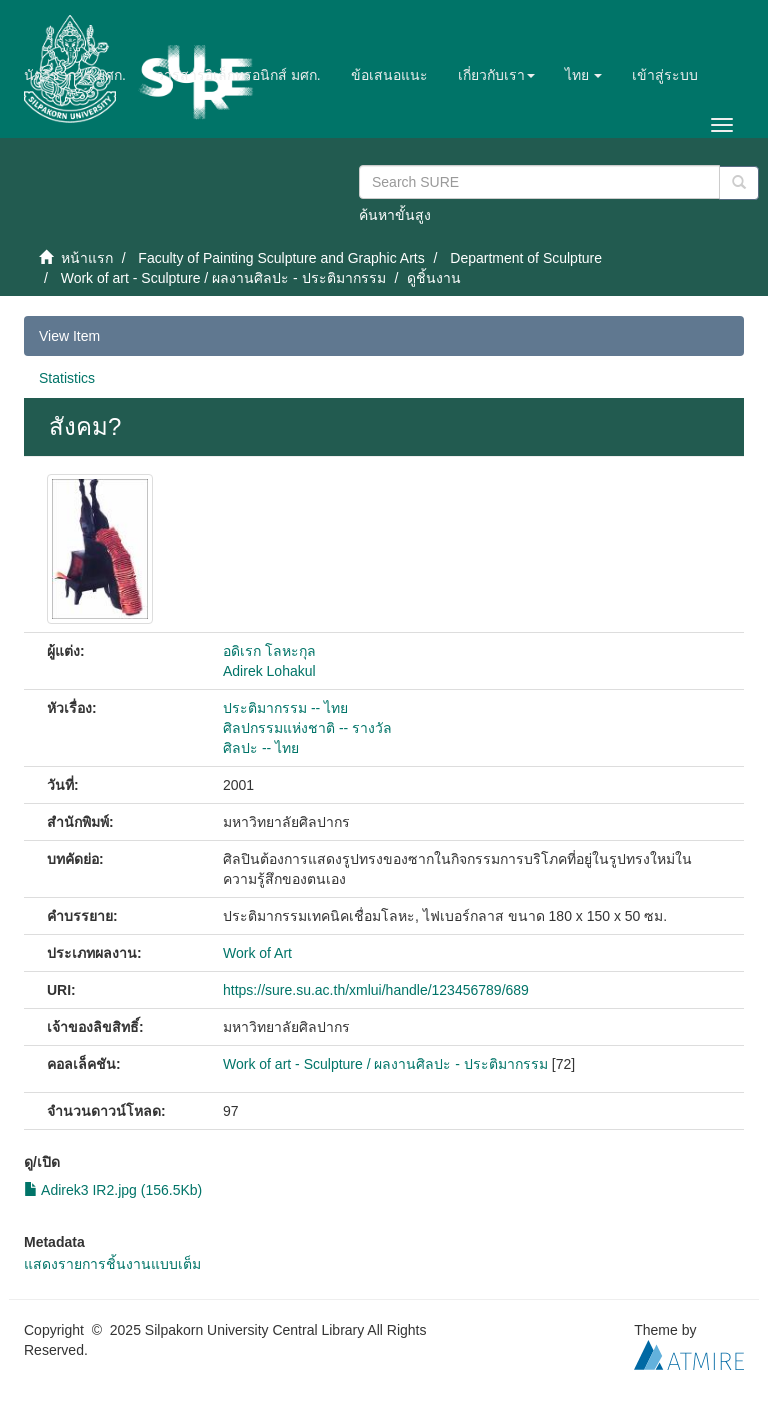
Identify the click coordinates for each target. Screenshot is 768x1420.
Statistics (67, 378)
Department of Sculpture (526, 258)
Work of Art (257, 953)
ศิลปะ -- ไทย (261, 748)
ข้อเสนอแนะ (389, 75)
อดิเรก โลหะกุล (269, 651)
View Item (69, 336)
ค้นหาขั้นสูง (395, 215)
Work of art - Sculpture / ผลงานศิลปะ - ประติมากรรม (223, 278)
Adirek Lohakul (269, 671)
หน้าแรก (87, 258)
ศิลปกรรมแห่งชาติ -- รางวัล (307, 728)
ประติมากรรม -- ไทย (285, 708)
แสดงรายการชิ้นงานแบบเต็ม (112, 1264)
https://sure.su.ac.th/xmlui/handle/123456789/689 (376, 990)
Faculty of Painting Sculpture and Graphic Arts (281, 258)
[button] (496, 75)
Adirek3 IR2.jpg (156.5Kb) (113, 1190)
